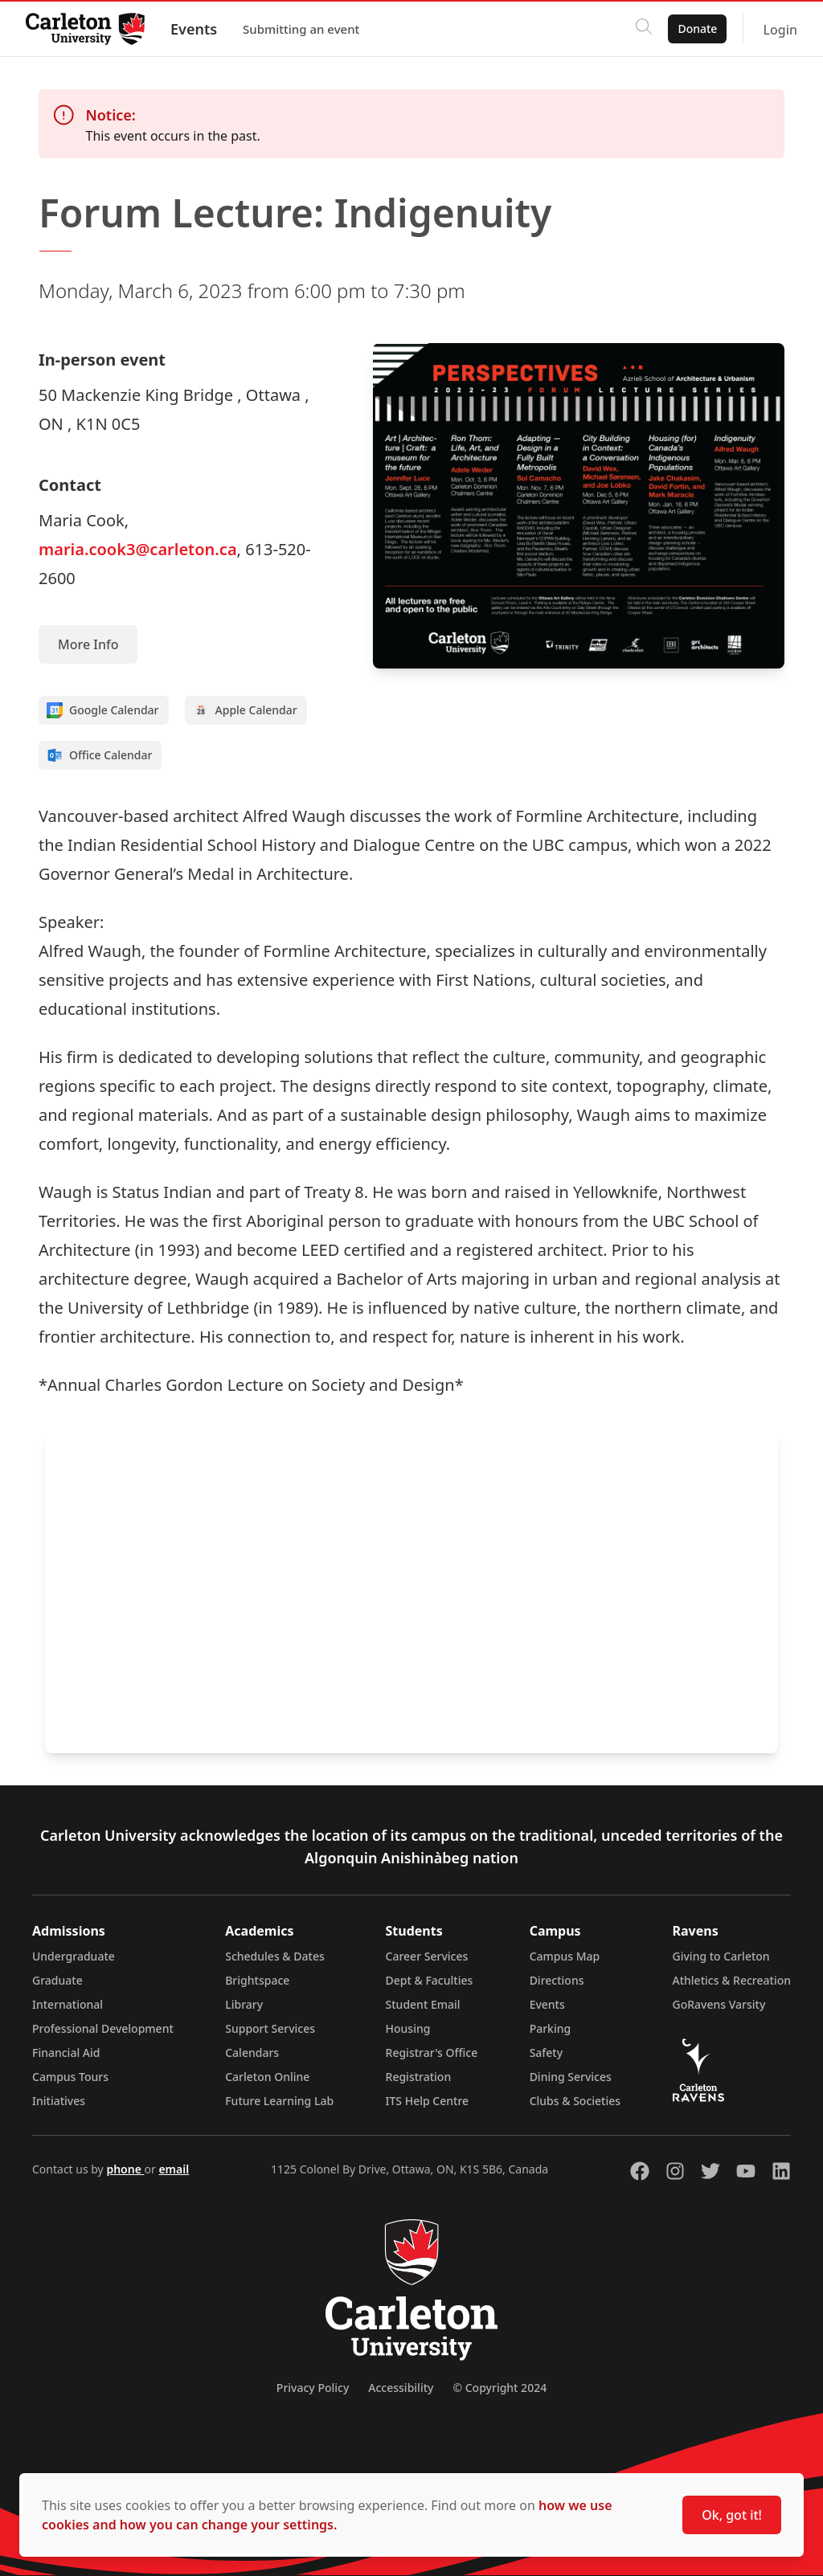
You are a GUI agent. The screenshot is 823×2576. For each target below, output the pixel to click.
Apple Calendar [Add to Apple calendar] (245, 710)
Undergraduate (73, 1956)
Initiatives (58, 2100)
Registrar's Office (432, 2052)
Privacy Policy (312, 2387)
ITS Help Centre (427, 2100)
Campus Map (565, 1956)
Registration (419, 2076)
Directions (557, 1980)
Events (193, 29)
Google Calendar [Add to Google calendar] (103, 710)
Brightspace (257, 1980)
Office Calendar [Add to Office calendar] (99, 755)
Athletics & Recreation (732, 1980)
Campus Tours (70, 2076)
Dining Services (571, 2076)
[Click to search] (644, 29)
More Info (88, 644)
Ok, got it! (732, 2515)
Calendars (252, 2052)
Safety (546, 2052)
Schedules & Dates (275, 1956)
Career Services (427, 1956)
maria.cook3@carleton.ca (138, 549)
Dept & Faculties (429, 1980)
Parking (550, 2028)
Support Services (270, 2028)
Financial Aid (66, 2052)
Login (780, 30)
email (173, 2169)
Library (244, 2004)
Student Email (423, 2004)
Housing (408, 2028)
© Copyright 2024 (499, 2387)
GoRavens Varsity (719, 2004)
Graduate (57, 1980)
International (67, 2004)
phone (125, 2169)
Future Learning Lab (279, 2100)
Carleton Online (267, 2076)
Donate (697, 28)
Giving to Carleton (721, 1956)
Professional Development (103, 2028)
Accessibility (400, 2387)
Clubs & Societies (575, 2100)
